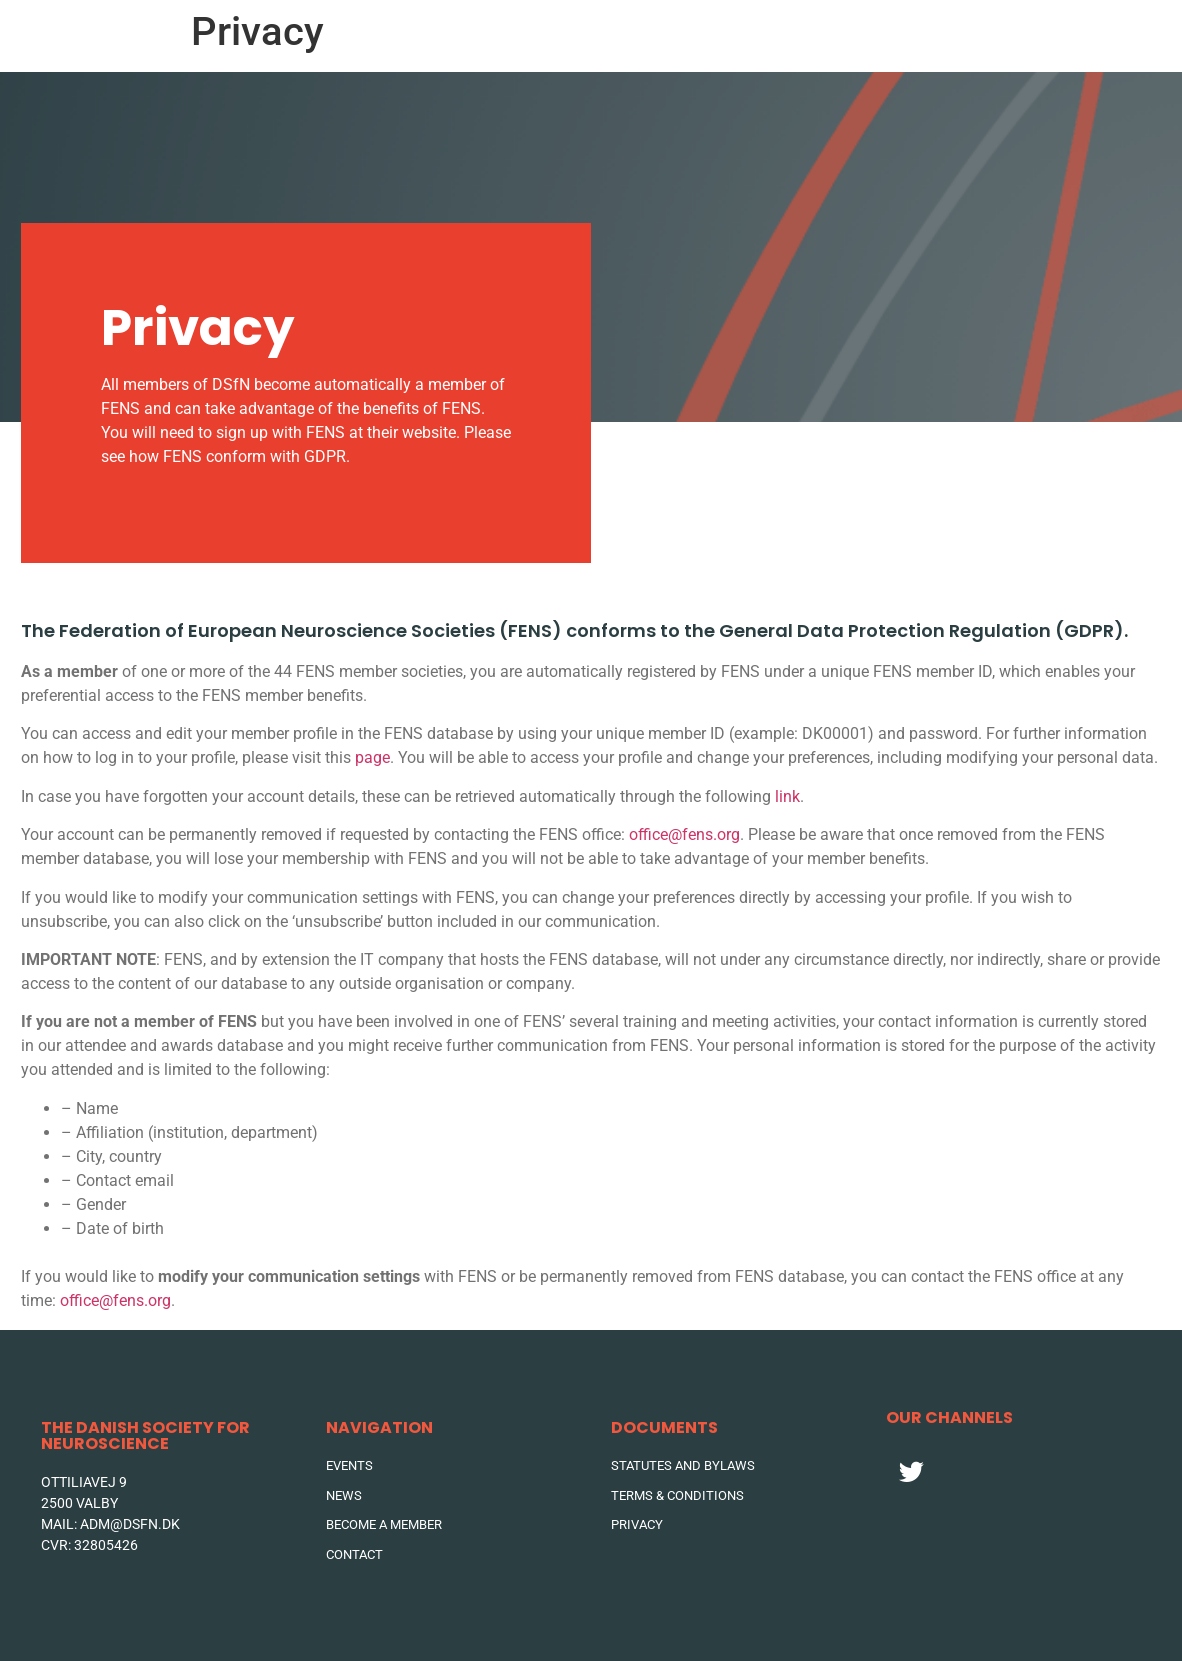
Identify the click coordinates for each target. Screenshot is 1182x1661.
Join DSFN (1109, 34)
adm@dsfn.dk (130, 1524)
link (787, 796)
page (372, 757)
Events (703, 34)
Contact (1004, 34)
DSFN (907, 34)
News (807, 34)
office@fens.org (684, 834)
